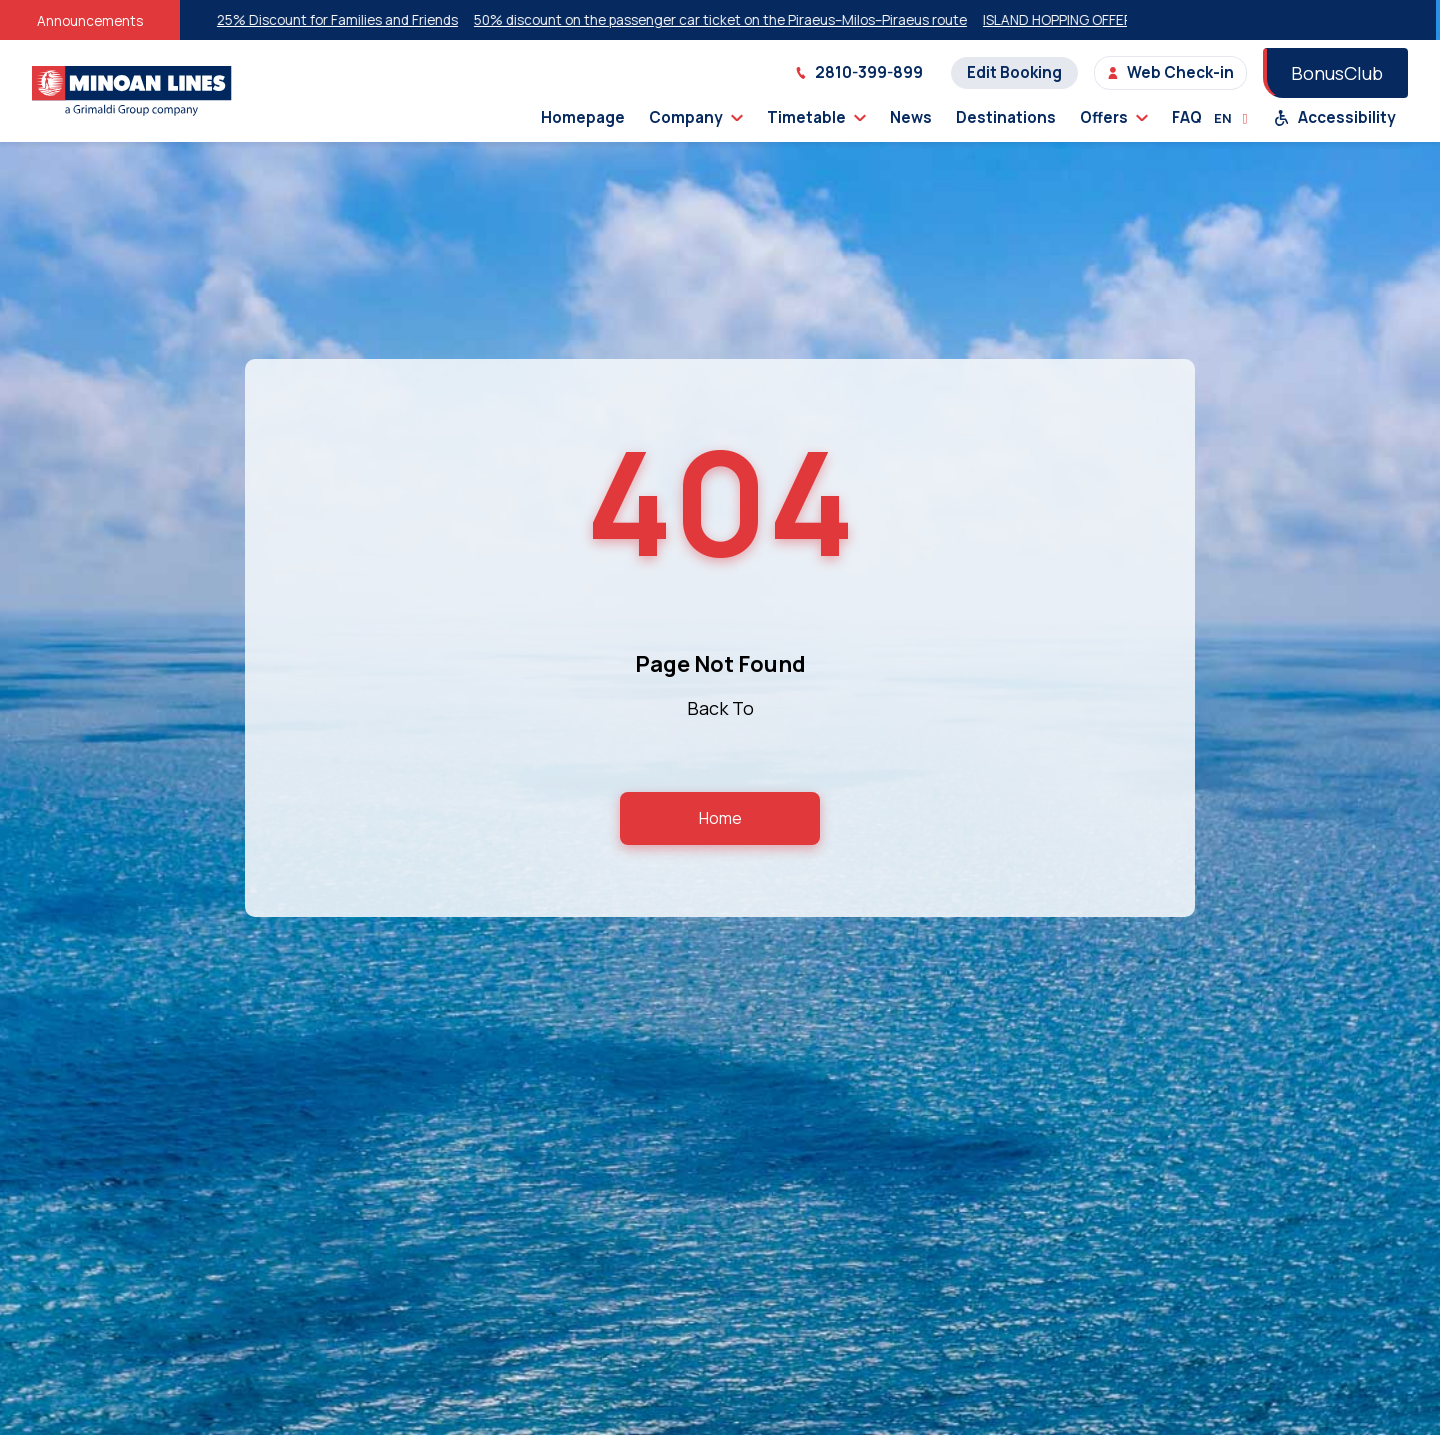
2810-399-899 (859, 72)
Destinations (1006, 117)
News (911, 117)
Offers (1114, 117)
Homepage (583, 117)
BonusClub (1337, 73)
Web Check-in (1170, 72)
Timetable (816, 117)
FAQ (1187, 117)
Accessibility (1335, 117)
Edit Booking (1014, 72)
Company (696, 117)
